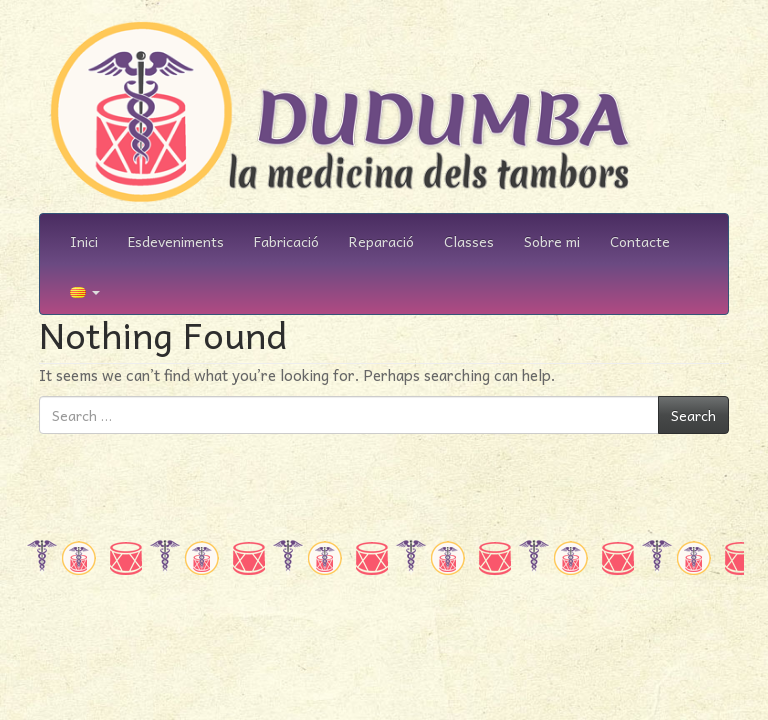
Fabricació (286, 241)
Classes (469, 241)
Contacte (640, 241)
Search (693, 415)
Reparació (381, 241)
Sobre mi (552, 241)
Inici (84, 241)
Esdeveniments (176, 241)
